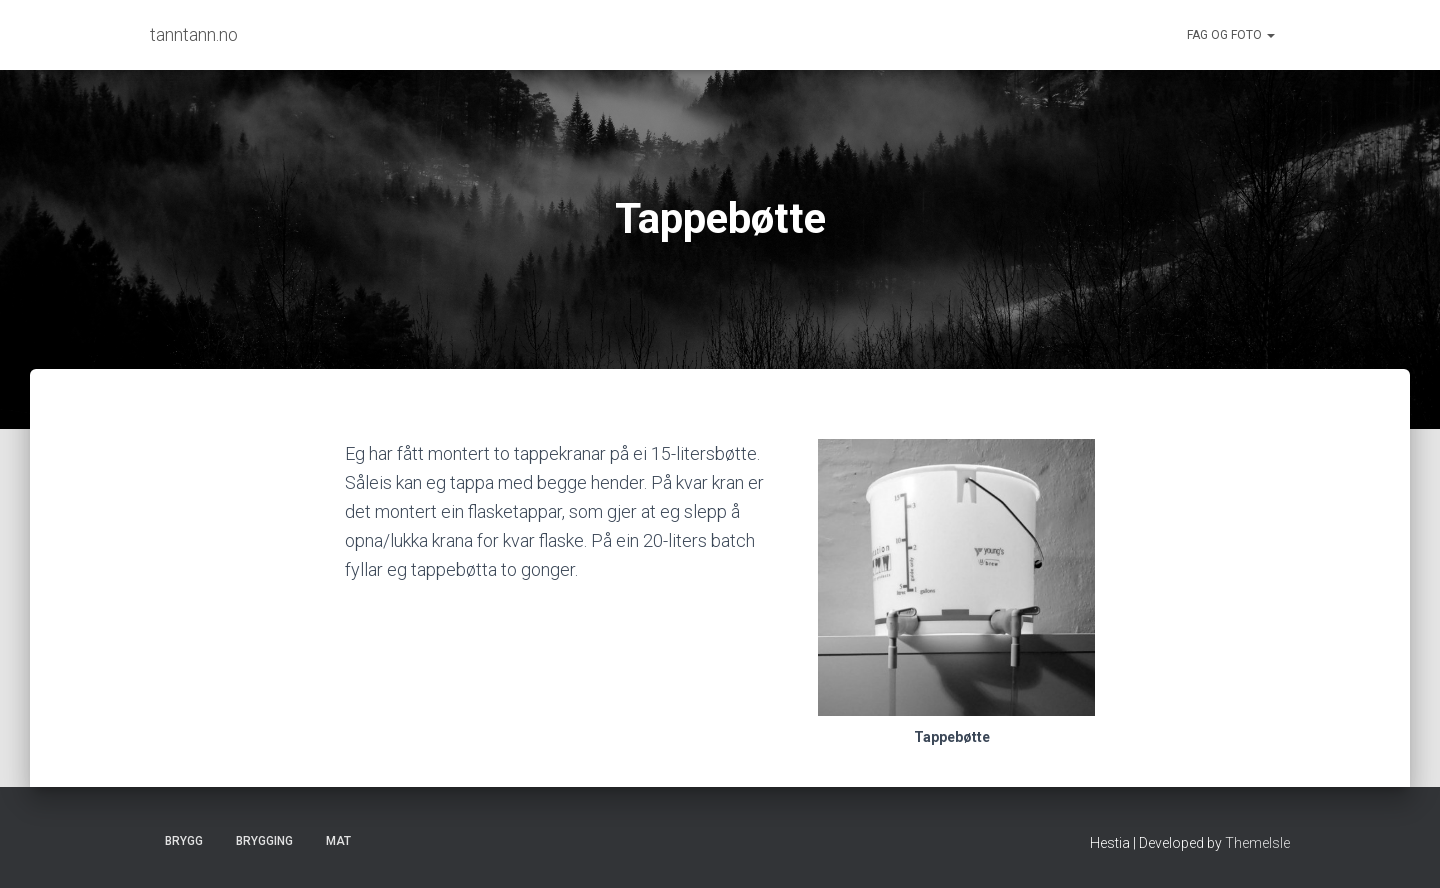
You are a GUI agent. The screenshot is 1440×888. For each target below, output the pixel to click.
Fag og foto (1231, 35)
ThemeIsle (1257, 843)
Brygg (184, 841)
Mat (338, 841)
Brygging (264, 841)
